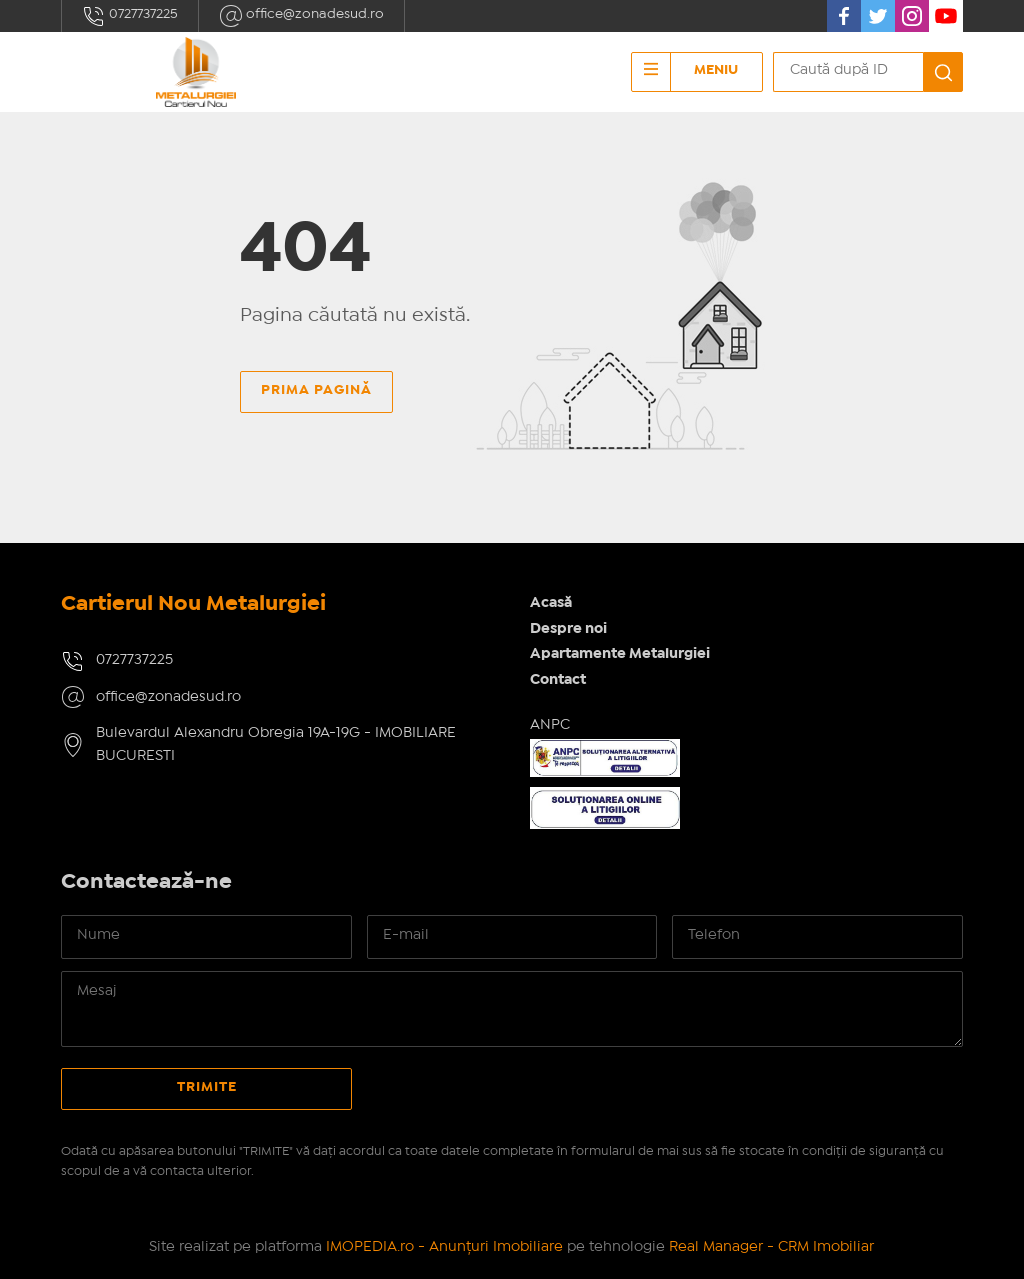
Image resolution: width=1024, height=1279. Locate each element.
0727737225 (130, 16)
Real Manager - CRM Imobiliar (771, 1247)
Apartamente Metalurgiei (620, 654)
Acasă (551, 603)
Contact (558, 680)
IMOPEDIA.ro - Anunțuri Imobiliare (444, 1247)
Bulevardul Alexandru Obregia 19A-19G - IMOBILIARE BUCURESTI (276, 744)
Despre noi (568, 629)
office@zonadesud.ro (301, 16)
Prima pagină (316, 390)
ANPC (550, 725)
